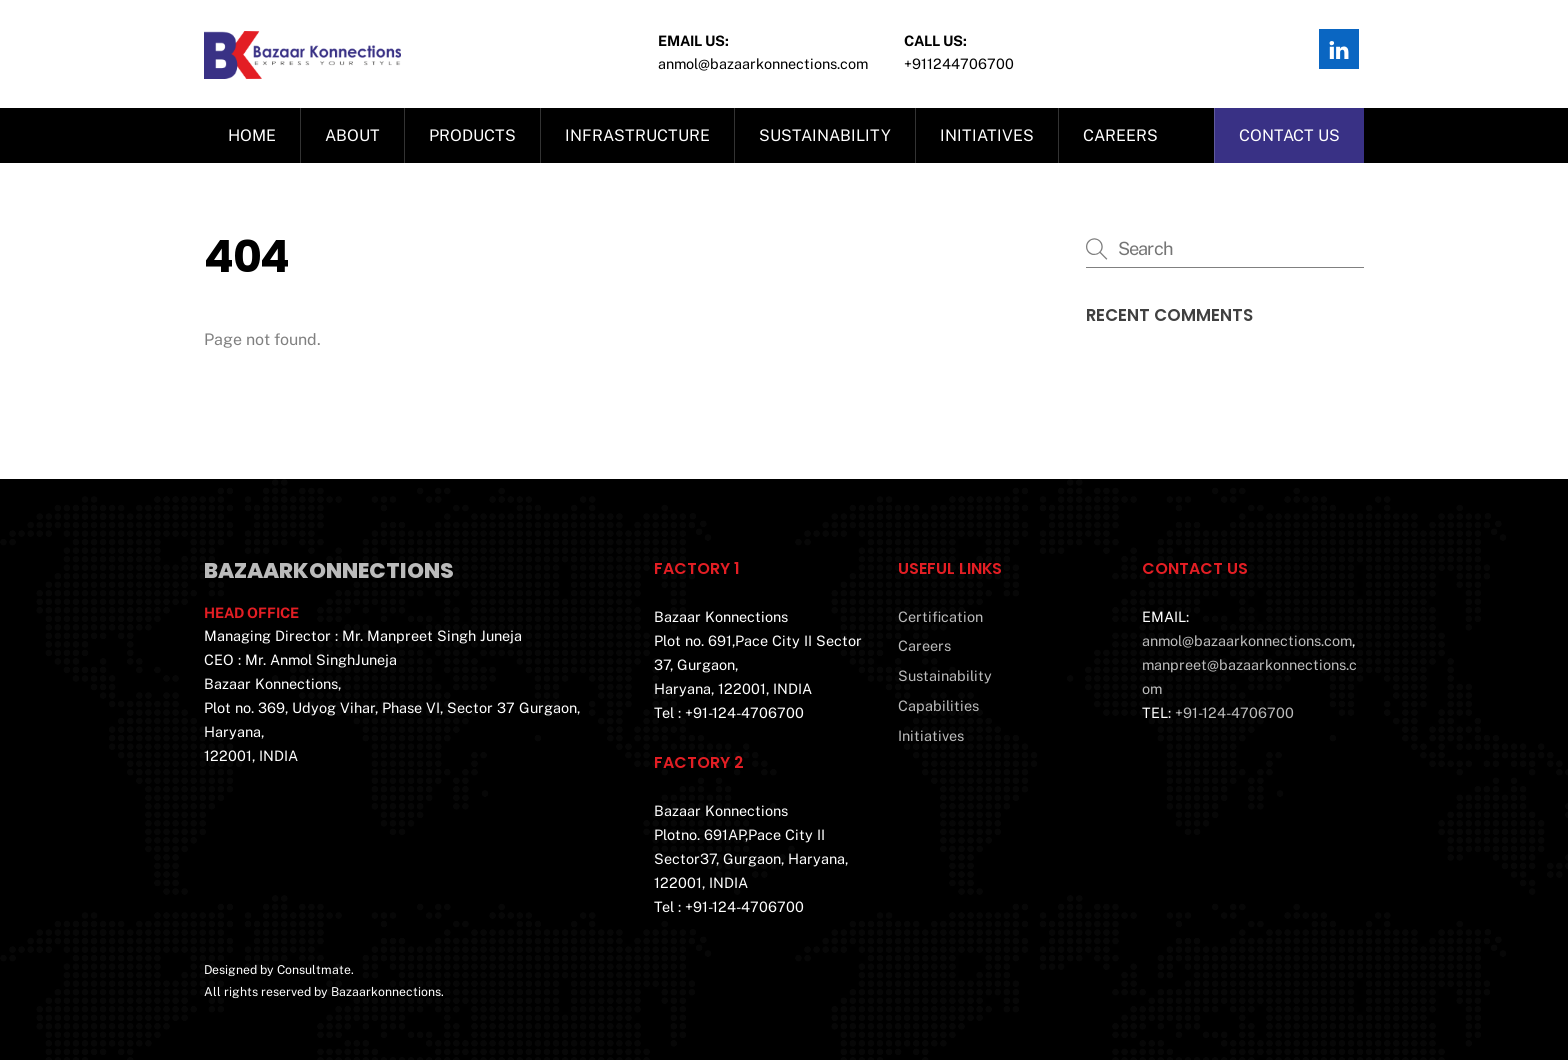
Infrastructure (637, 135)
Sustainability (825, 135)
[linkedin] (1339, 47)
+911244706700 (959, 63)
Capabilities (938, 705)
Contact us (1289, 135)
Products (472, 135)
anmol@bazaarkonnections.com (1247, 640)
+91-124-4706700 (1234, 712)
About (352, 135)
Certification (940, 616)
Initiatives (987, 135)
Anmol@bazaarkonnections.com (763, 63)
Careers (1120, 135)
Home (252, 135)
